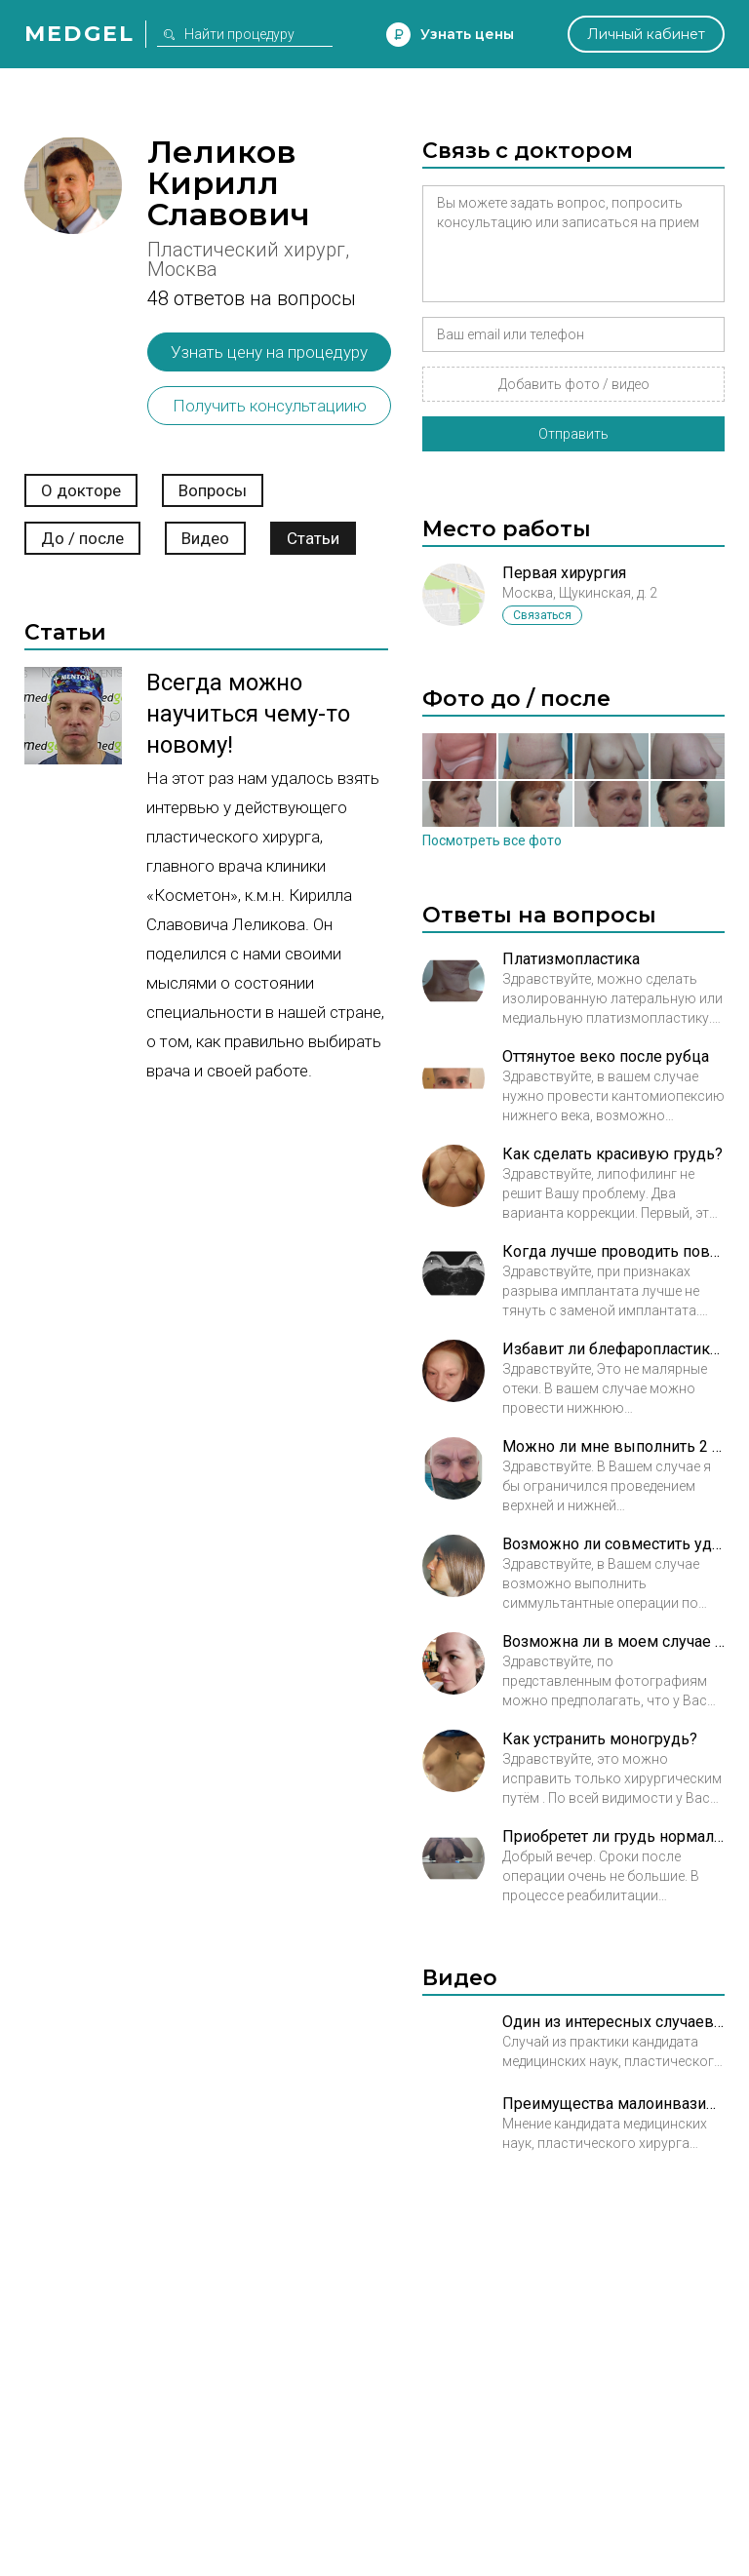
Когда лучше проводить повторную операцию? (613, 1251)
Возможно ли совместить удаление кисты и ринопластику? (613, 1544)
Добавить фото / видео (574, 384)
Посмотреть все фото (492, 840)
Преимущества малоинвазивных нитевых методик (613, 2103)
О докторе (81, 490)
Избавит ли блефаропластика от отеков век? (613, 1349)
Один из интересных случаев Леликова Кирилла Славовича (613, 2021)
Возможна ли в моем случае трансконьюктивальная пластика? (613, 1641)
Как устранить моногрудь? (599, 1739)
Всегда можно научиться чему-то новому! (248, 714)
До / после (82, 538)
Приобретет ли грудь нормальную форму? (613, 1836)
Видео (205, 538)
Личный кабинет (646, 34)
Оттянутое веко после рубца (605, 1056)
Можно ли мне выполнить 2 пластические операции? (613, 1446)
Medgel (79, 33)
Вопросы (212, 490)
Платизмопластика (571, 959)
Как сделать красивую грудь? (612, 1154)
